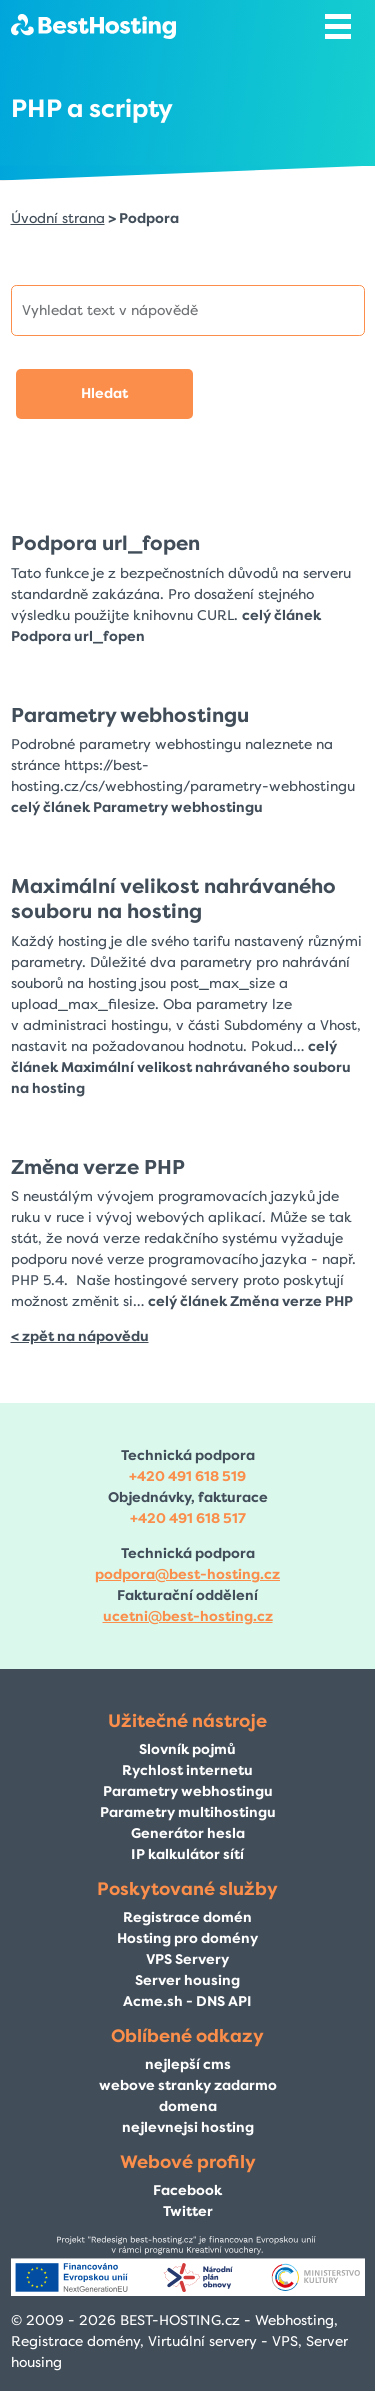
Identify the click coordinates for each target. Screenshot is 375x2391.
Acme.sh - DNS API (187, 2001)
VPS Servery (187, 1959)
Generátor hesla (188, 1833)
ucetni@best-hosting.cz (188, 1616)
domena (188, 2106)
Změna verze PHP (98, 1167)
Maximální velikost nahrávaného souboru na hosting (173, 898)
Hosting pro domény (187, 1938)
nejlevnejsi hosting (188, 2127)
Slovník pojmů (187, 1749)
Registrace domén (187, 1917)
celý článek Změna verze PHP (250, 1301)
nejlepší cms (188, 2064)
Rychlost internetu (187, 1770)
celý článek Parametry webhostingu (137, 807)
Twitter (188, 2211)
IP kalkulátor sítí (187, 1854)
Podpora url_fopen (105, 543)
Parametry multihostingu (188, 1812)
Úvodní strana (58, 218)
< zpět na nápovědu (80, 1336)
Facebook (187, 2190)
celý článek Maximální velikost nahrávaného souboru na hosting (181, 1067)
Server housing (187, 1980)
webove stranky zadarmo (188, 2085)
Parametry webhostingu (130, 715)
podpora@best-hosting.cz (187, 1574)
